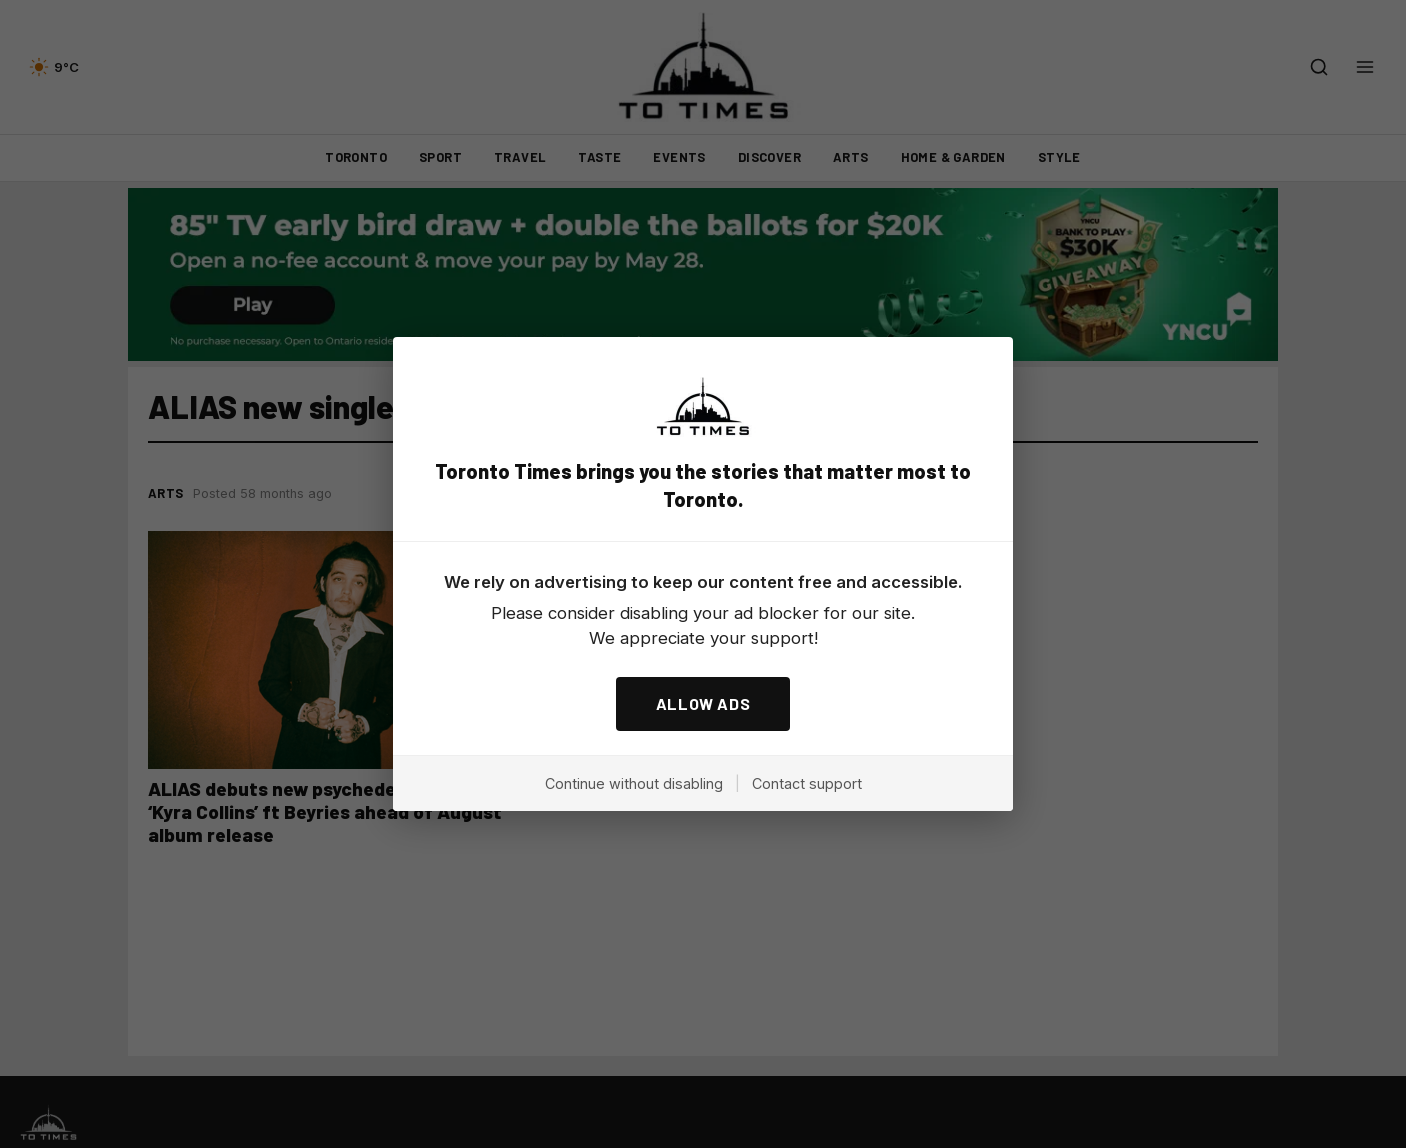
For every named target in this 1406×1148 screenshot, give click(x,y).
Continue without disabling (634, 783)
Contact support (807, 783)
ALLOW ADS (703, 703)
